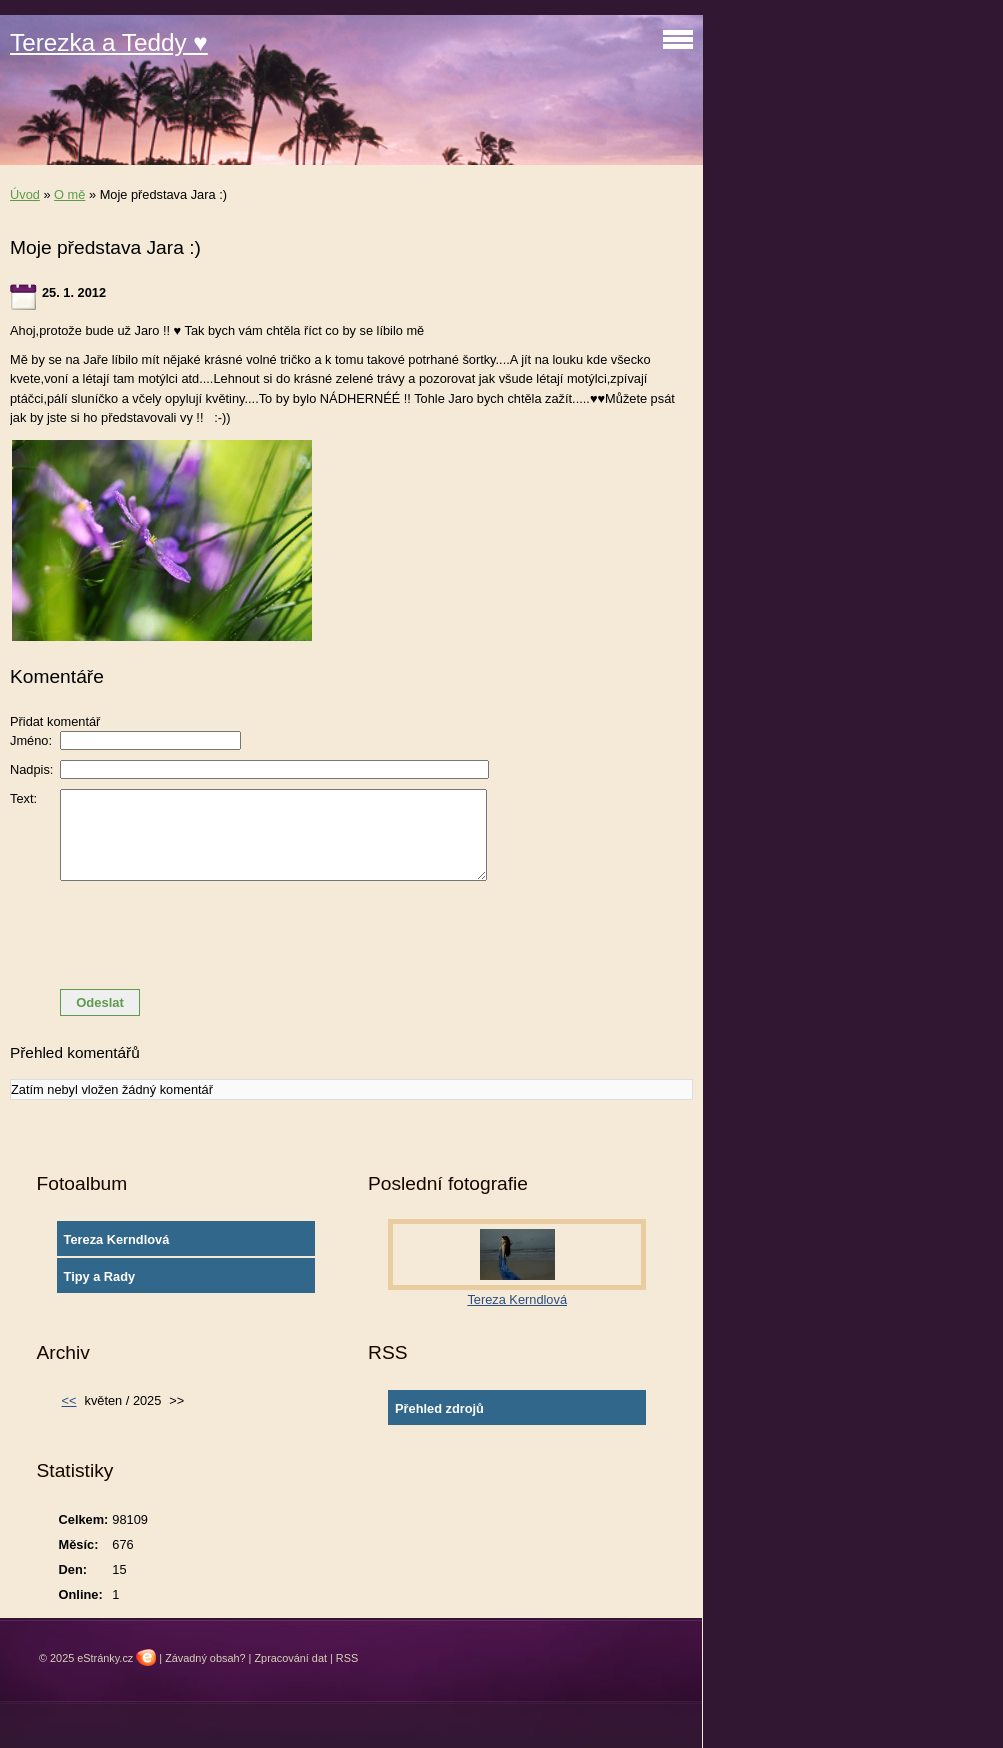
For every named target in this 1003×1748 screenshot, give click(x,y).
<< (69, 1400)
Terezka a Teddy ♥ (109, 42)
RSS (347, 1658)
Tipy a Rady (100, 1276)
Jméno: (31, 740)
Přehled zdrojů (439, 1408)
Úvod (25, 194)
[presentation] (352, 935)
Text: (23, 798)
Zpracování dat (290, 1658)
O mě (69, 194)
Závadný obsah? (205, 1658)
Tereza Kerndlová (117, 1239)
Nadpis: (31, 769)
